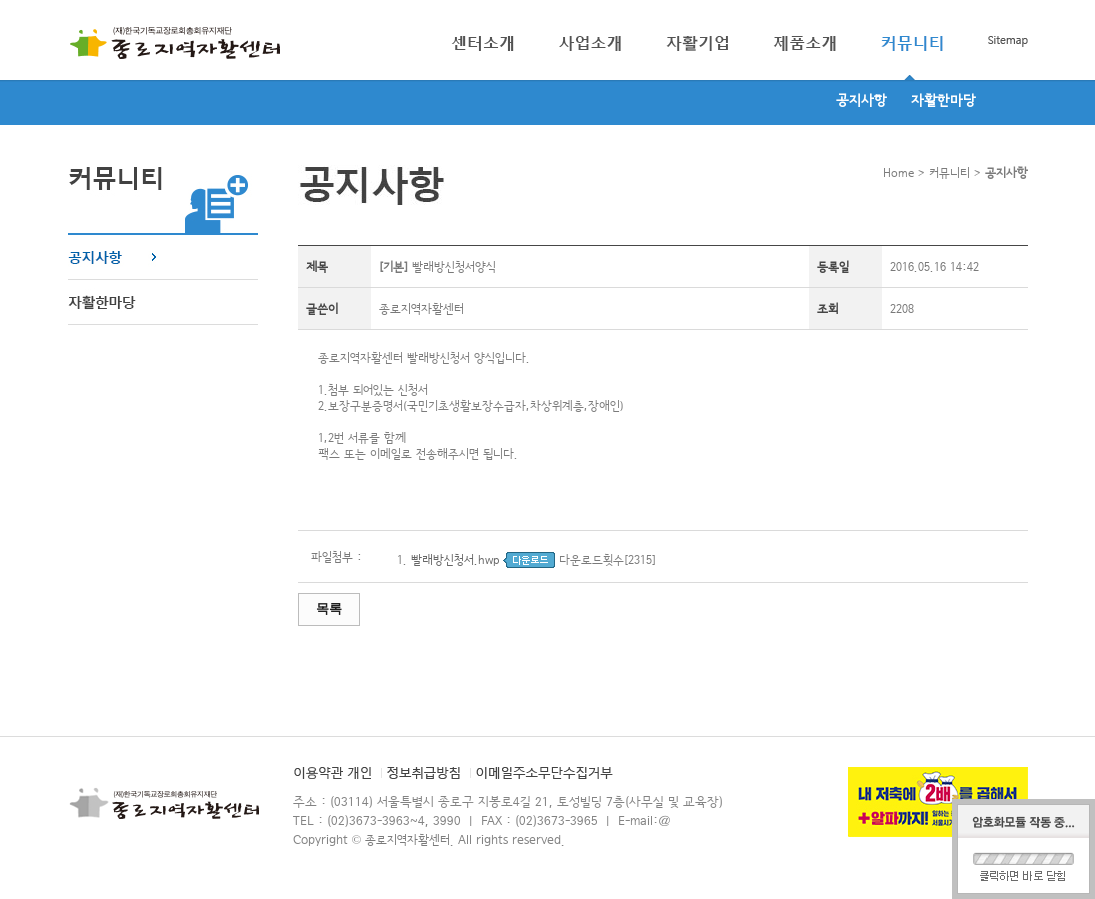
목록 (329, 608)
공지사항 (861, 101)
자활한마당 (943, 101)
